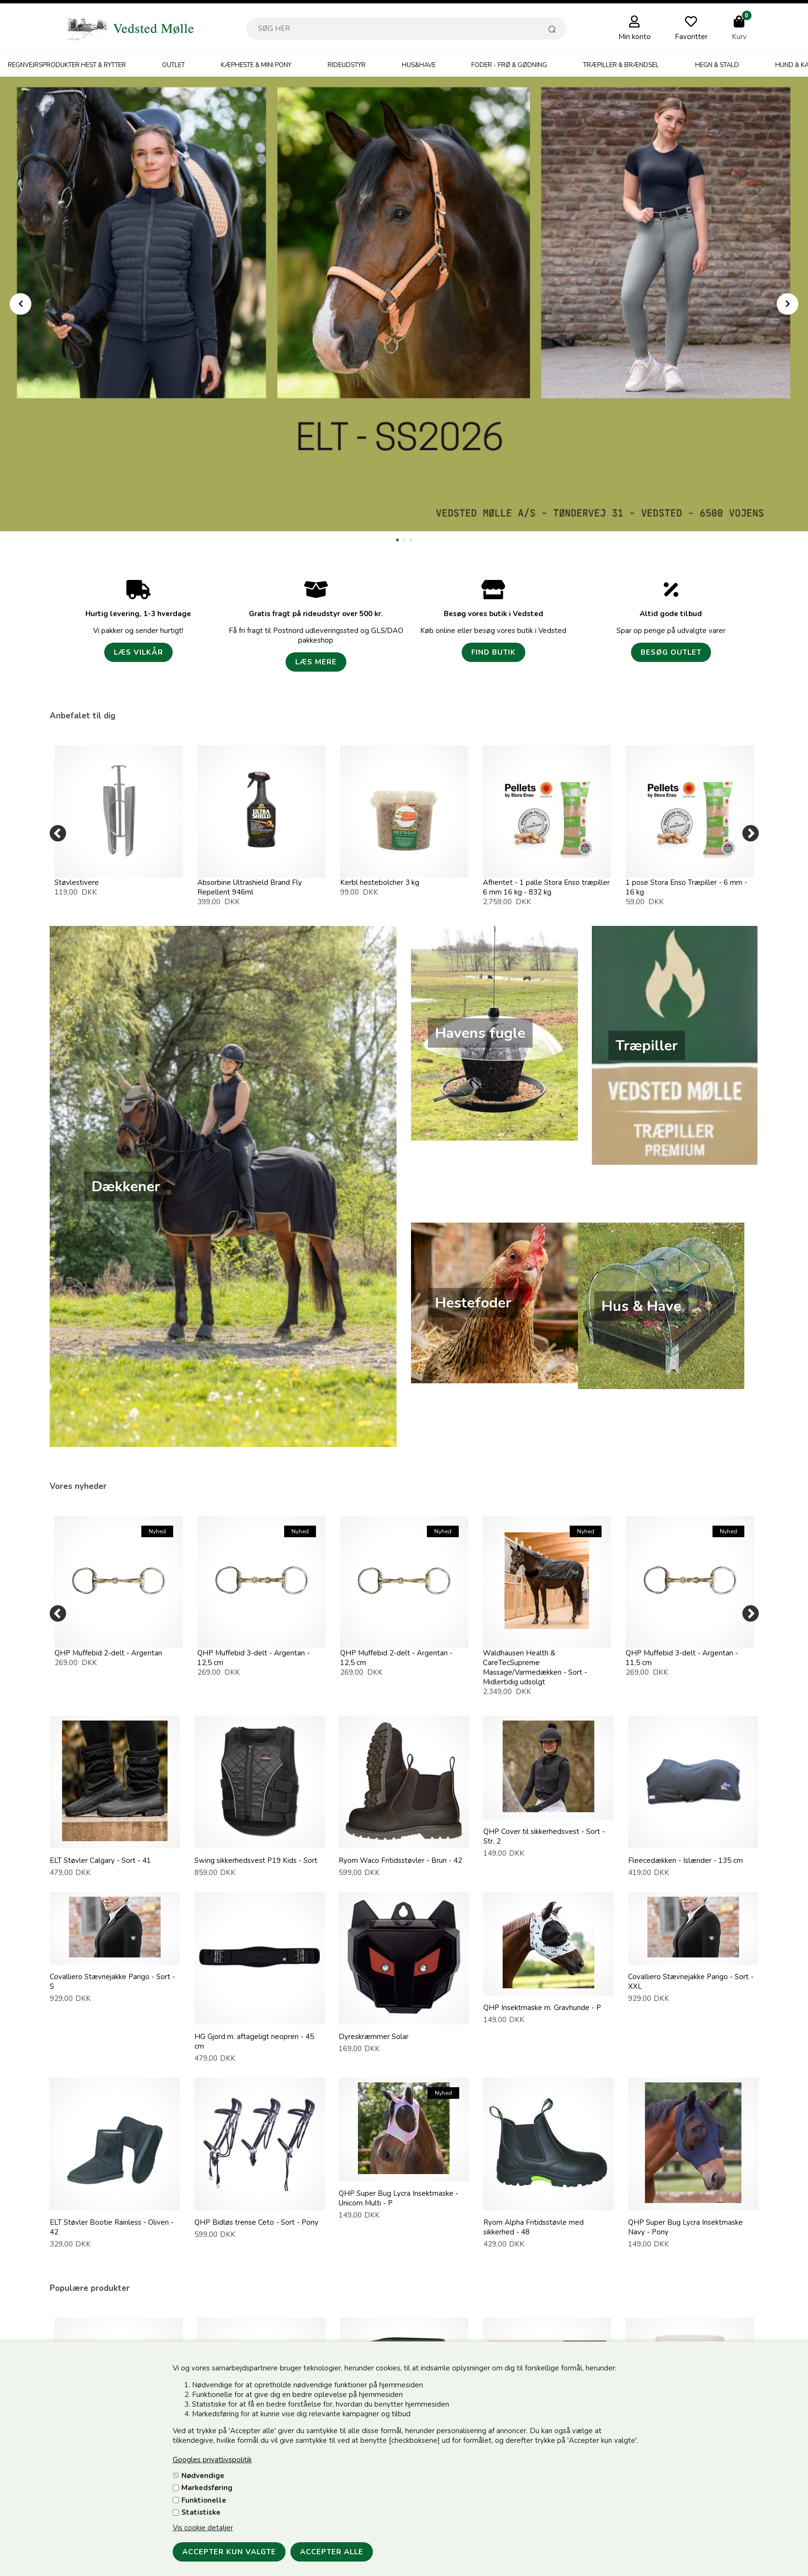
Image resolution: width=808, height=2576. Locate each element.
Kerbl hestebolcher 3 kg (379, 882)
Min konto (634, 36)
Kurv (739, 36)
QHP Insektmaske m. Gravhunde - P (542, 2007)
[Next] (750, 833)
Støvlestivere (77, 882)
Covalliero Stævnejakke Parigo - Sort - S (112, 1981)
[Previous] (58, 833)
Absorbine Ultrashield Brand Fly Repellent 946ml (249, 887)
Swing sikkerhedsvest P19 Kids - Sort (255, 1860)
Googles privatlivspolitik (212, 2460)
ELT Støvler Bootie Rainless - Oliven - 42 (112, 2227)
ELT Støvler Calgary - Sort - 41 (100, 1860)
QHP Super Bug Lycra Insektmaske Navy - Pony (685, 2227)
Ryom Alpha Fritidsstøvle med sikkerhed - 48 (533, 2227)
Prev (20, 304)
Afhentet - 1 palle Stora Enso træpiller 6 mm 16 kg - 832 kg (546, 887)
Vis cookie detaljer (203, 2528)
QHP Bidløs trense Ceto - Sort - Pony (256, 2222)
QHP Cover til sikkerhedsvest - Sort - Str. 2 (544, 1836)
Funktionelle (203, 2500)
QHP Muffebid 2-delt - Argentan (108, 1653)
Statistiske (200, 2512)
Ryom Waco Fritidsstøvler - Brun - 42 (400, 1860)
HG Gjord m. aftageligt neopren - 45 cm (254, 2041)
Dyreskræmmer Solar (374, 2036)
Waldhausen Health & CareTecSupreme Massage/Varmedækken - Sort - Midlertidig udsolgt (535, 1667)
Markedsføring (207, 2488)
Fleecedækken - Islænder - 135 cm (685, 1860)
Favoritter (691, 36)
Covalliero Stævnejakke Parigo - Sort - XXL (690, 1981)
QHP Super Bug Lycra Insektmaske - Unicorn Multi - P (398, 2198)
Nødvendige (202, 2475)
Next (787, 304)
